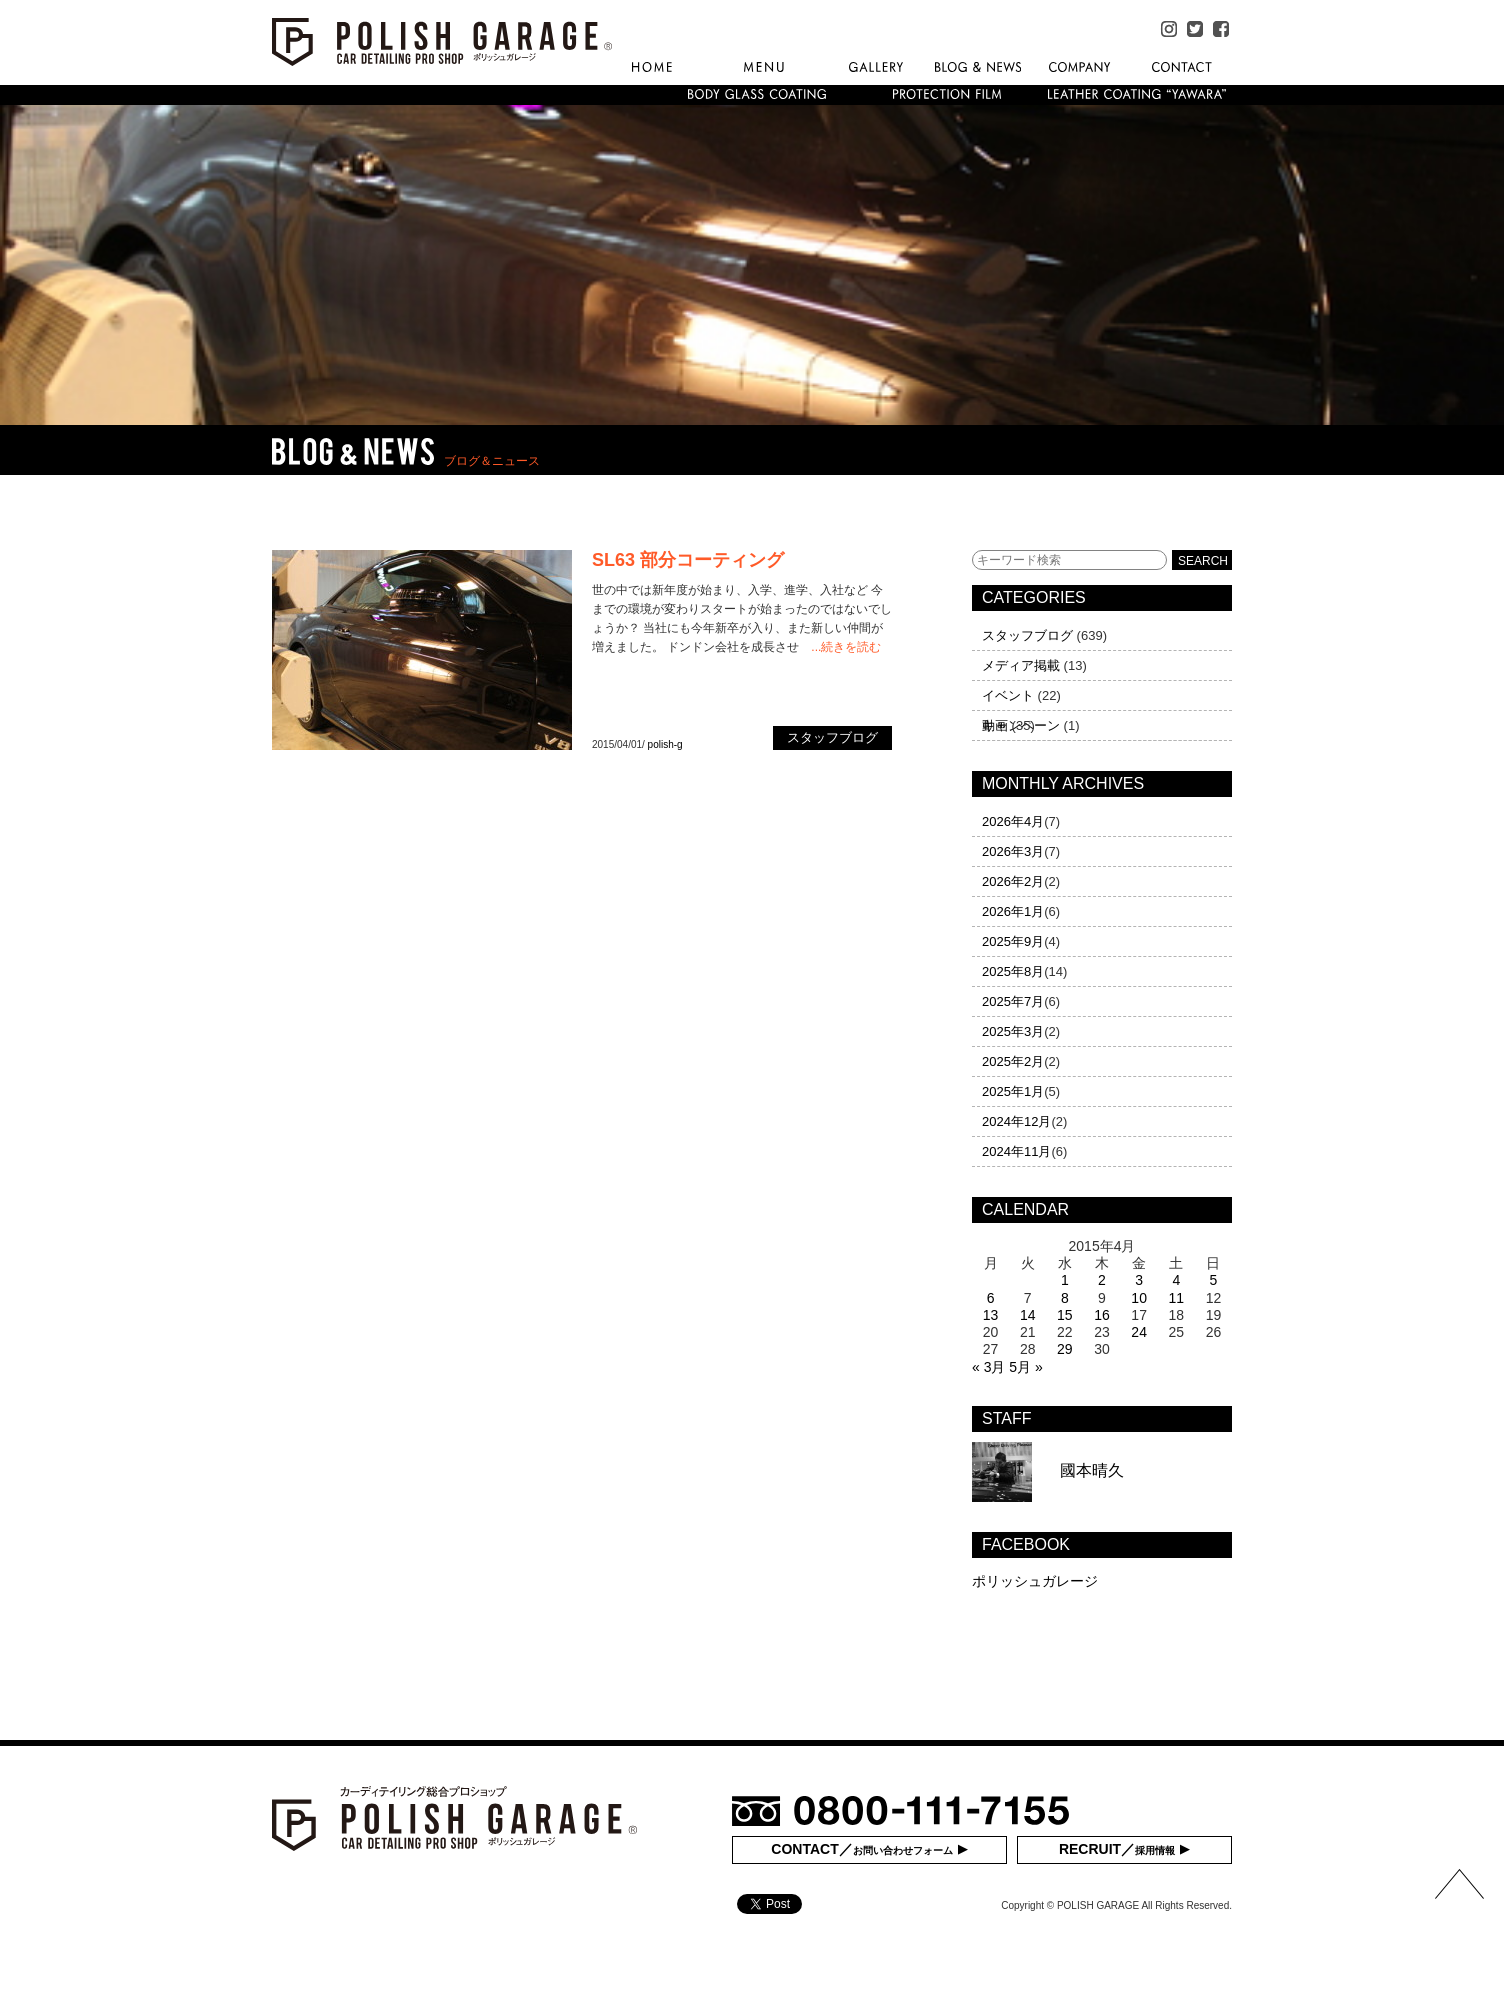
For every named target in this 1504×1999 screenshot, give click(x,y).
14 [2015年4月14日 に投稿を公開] (1028, 1315)
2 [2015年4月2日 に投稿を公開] (1102, 1280)
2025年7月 (1013, 1001)
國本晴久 (1048, 1470)
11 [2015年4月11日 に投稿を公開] (1176, 1298)
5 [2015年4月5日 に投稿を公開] (1214, 1280)
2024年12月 (1016, 1121)
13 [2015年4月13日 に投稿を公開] (991, 1315)
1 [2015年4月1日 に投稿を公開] (1065, 1280)
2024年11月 (1016, 1151)
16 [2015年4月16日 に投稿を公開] (1102, 1315)
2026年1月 (1013, 911)
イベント (1008, 695)
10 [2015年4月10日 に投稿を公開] (1139, 1298)
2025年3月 (1013, 1031)
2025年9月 (1013, 941)
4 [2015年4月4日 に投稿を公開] (1176, 1280)
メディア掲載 (1021, 665)
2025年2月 (1013, 1061)
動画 (995, 725)
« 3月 (988, 1367)
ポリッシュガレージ (1035, 1581)
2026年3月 (1013, 851)
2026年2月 (1013, 881)
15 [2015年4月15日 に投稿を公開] (1065, 1315)
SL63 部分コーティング (688, 560)
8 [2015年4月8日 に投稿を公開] (1065, 1298)
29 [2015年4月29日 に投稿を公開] (1065, 1349)
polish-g (665, 744)
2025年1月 (1013, 1091)
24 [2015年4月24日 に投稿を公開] (1139, 1332)
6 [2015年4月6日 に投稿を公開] (991, 1298)
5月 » (1025, 1367)
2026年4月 (1013, 821)
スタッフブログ (1027, 635)
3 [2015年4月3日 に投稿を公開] (1139, 1280)
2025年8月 (1013, 971)
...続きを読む (846, 647)
